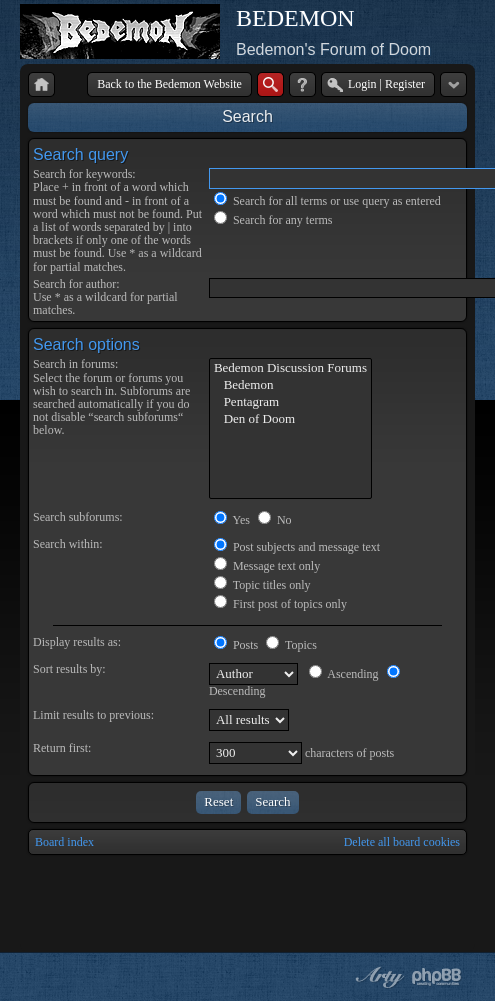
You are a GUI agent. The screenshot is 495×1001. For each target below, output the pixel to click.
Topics (291, 645)
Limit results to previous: (93, 715)
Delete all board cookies (402, 842)
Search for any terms (273, 220)
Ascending (344, 674)
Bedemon (290, 385)
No (275, 520)
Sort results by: (69, 669)
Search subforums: (78, 517)
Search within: (68, 544)
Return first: (62, 748)
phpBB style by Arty (377, 977)
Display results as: (77, 642)
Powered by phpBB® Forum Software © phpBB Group (437, 977)
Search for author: (76, 284)
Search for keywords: (84, 174)
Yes (232, 520)
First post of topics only (280, 604)
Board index (64, 842)
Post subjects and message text (297, 547)
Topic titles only (262, 585)
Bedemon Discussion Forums (290, 368)
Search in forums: (75, 364)
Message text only (267, 566)
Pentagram (290, 402)
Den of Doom (290, 419)
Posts (236, 645)
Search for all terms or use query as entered (327, 201)
